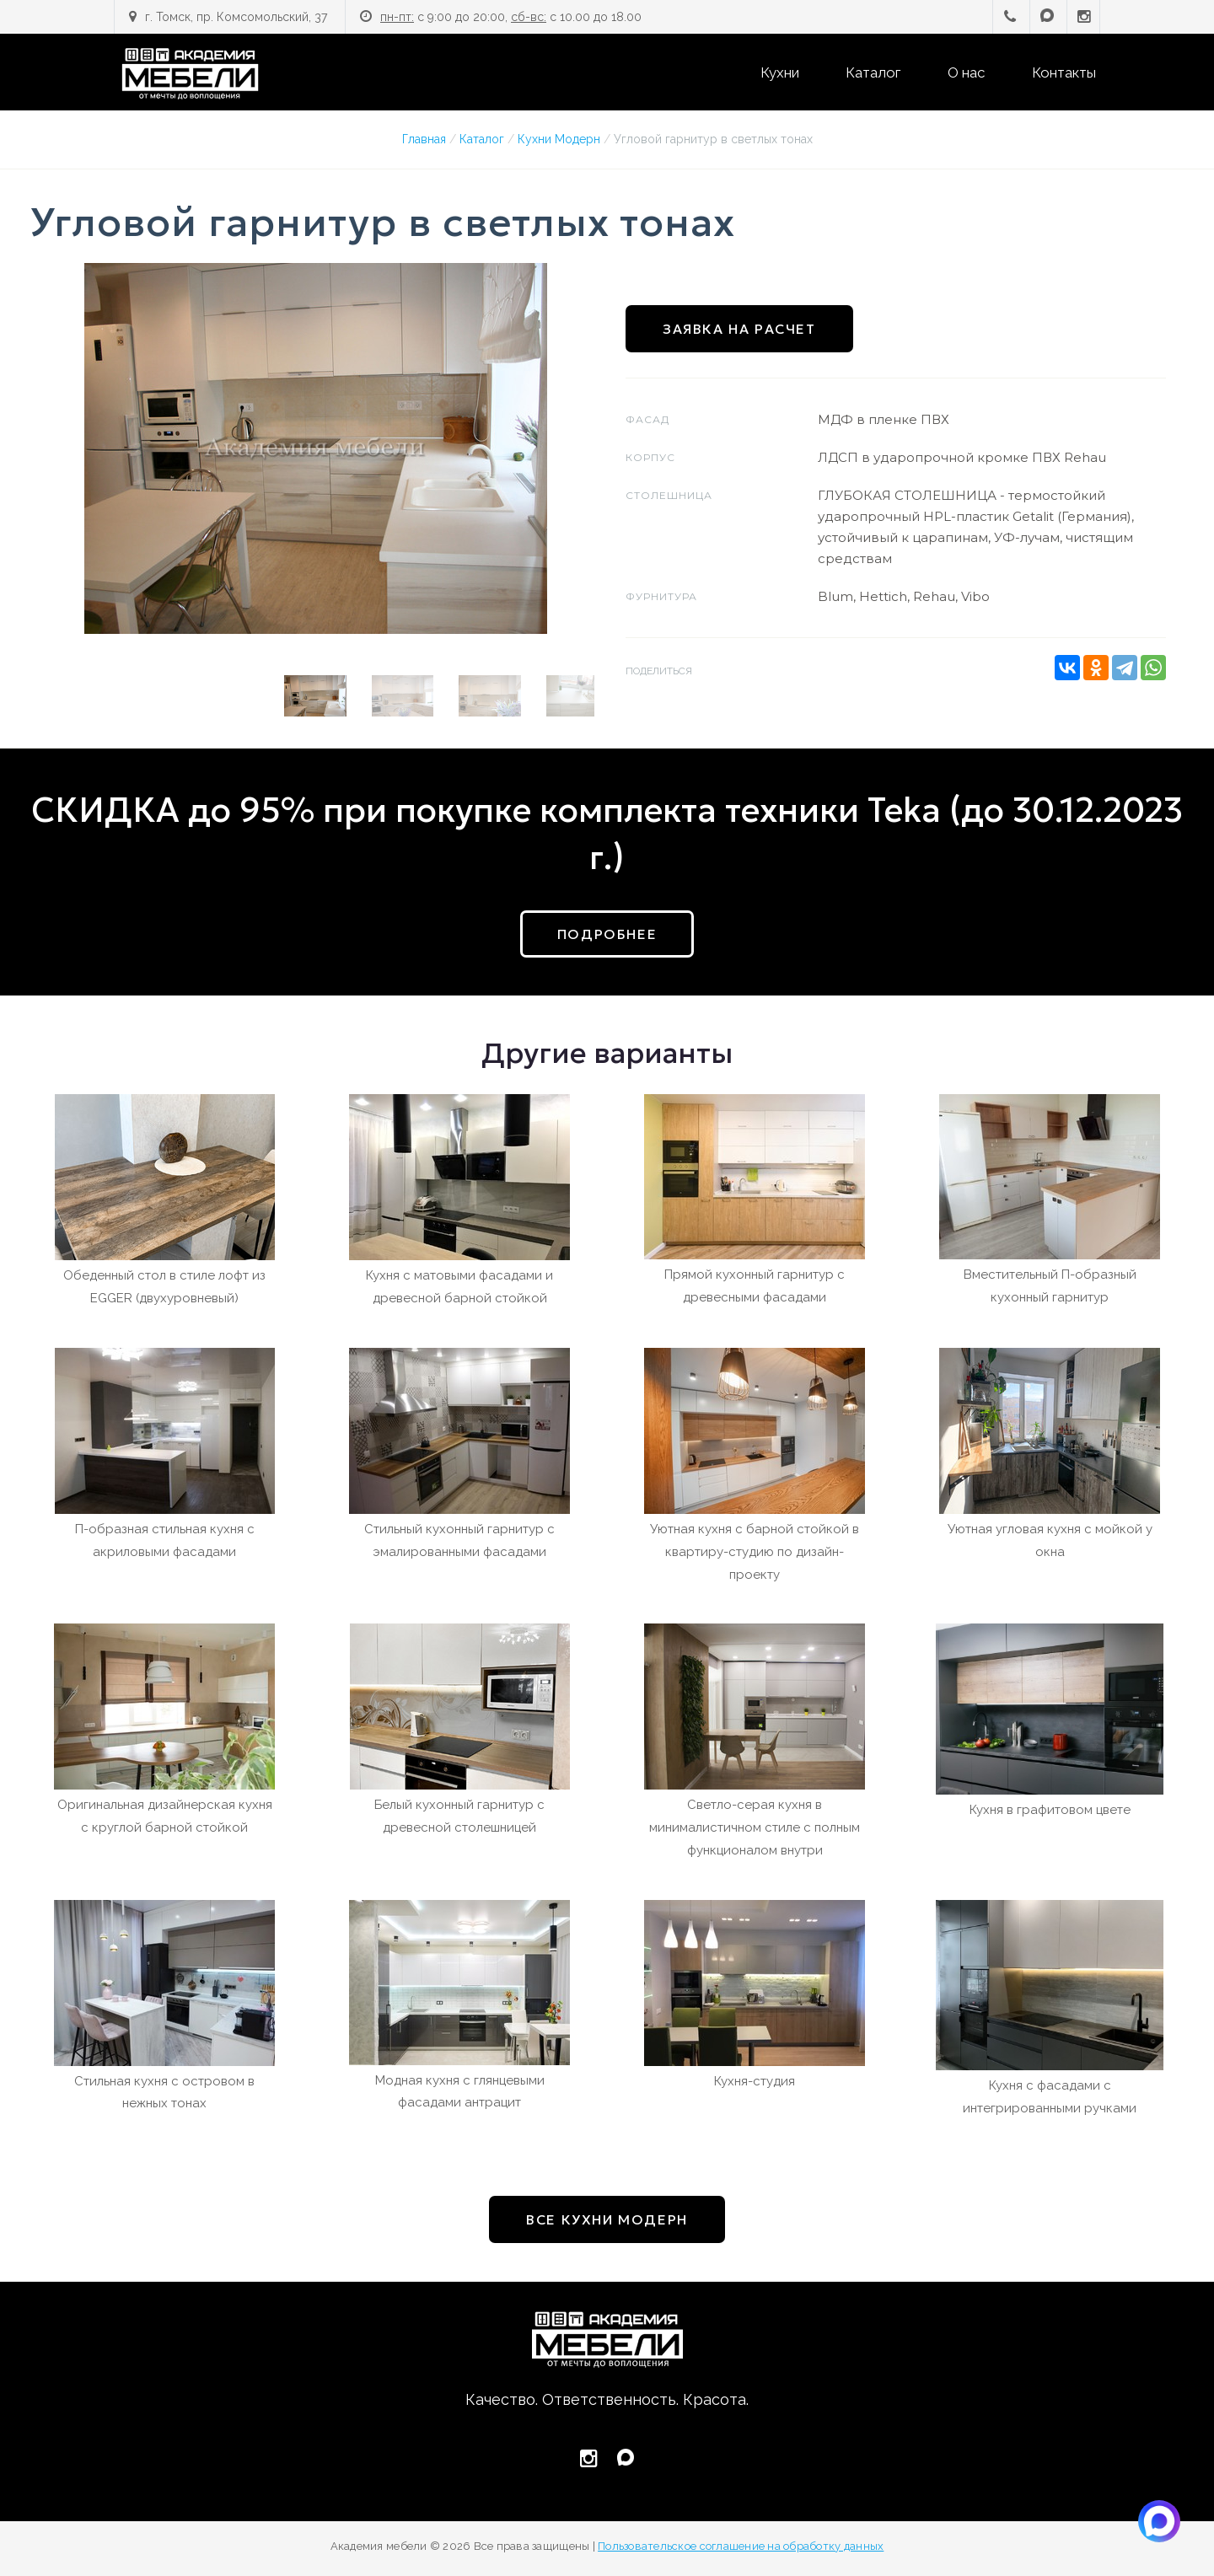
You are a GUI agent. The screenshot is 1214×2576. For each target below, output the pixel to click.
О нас (966, 72)
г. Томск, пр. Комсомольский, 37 (236, 17)
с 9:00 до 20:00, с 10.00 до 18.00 (511, 17)
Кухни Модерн (559, 139)
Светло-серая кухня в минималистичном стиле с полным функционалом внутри (754, 1827)
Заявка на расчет (739, 328)
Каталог (873, 72)
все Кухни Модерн (607, 2219)
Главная (424, 139)
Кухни (779, 72)
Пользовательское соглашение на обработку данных (741, 2546)
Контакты (1064, 72)
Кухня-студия (754, 2081)
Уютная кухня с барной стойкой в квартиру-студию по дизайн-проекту (754, 1551)
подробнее (607, 934)
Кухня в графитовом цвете (1050, 1809)
